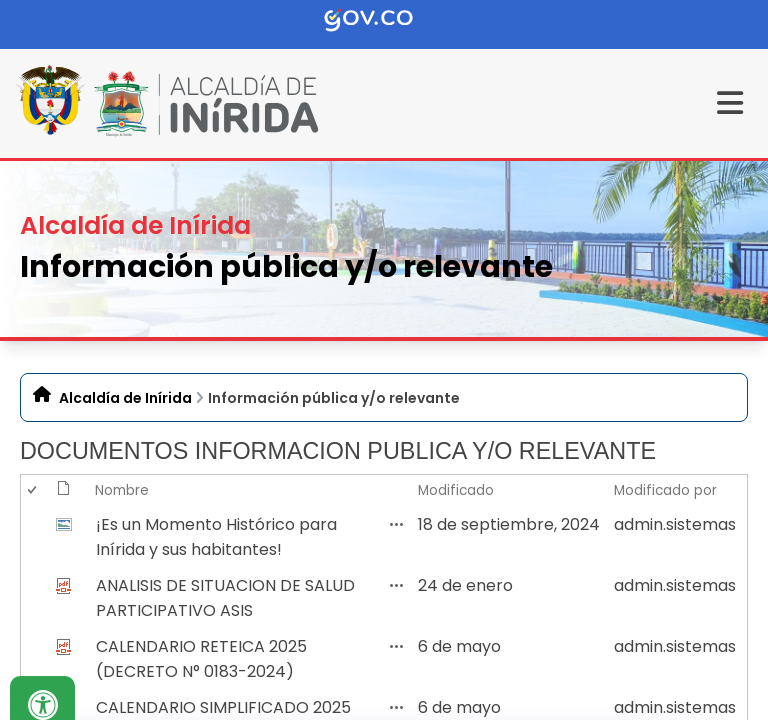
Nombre (122, 490)
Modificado (456, 490)
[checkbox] (31, 537)
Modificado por (665, 490)
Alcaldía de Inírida (125, 398)
